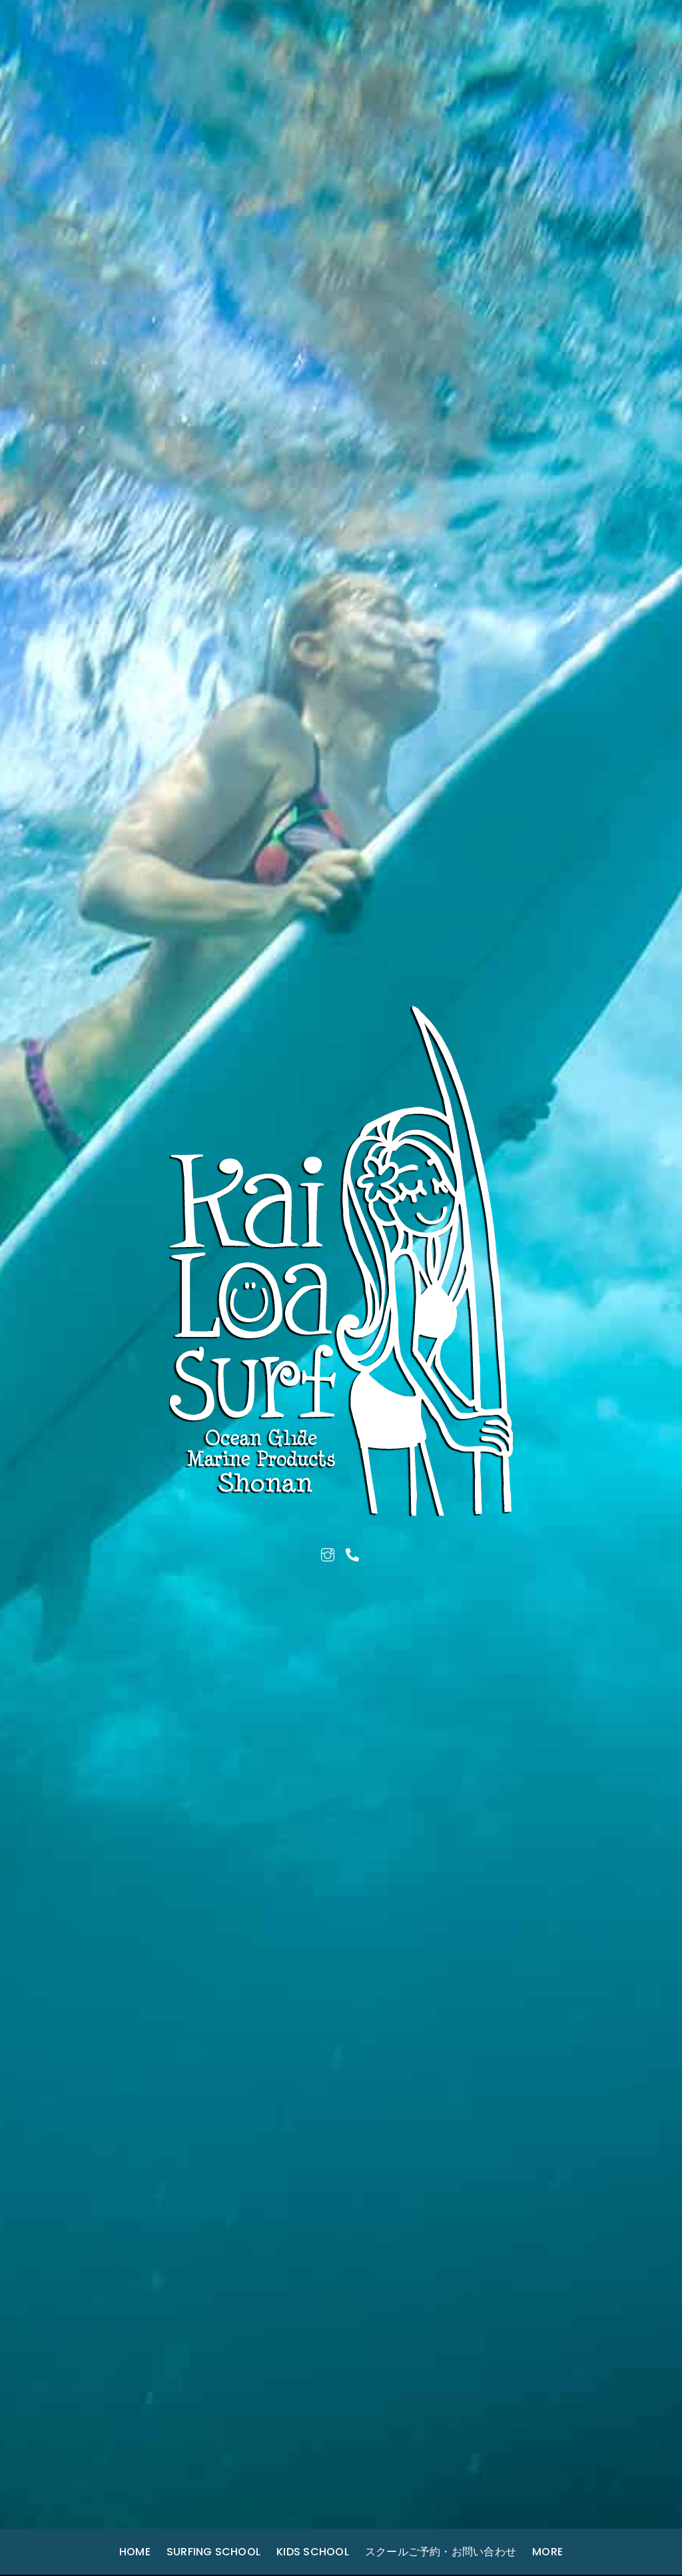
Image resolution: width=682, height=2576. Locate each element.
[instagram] (327, 1553)
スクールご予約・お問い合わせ (440, 2552)
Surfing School (213, 2552)
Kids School (312, 2552)
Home (135, 2552)
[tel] (352, 1553)
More (547, 2552)
